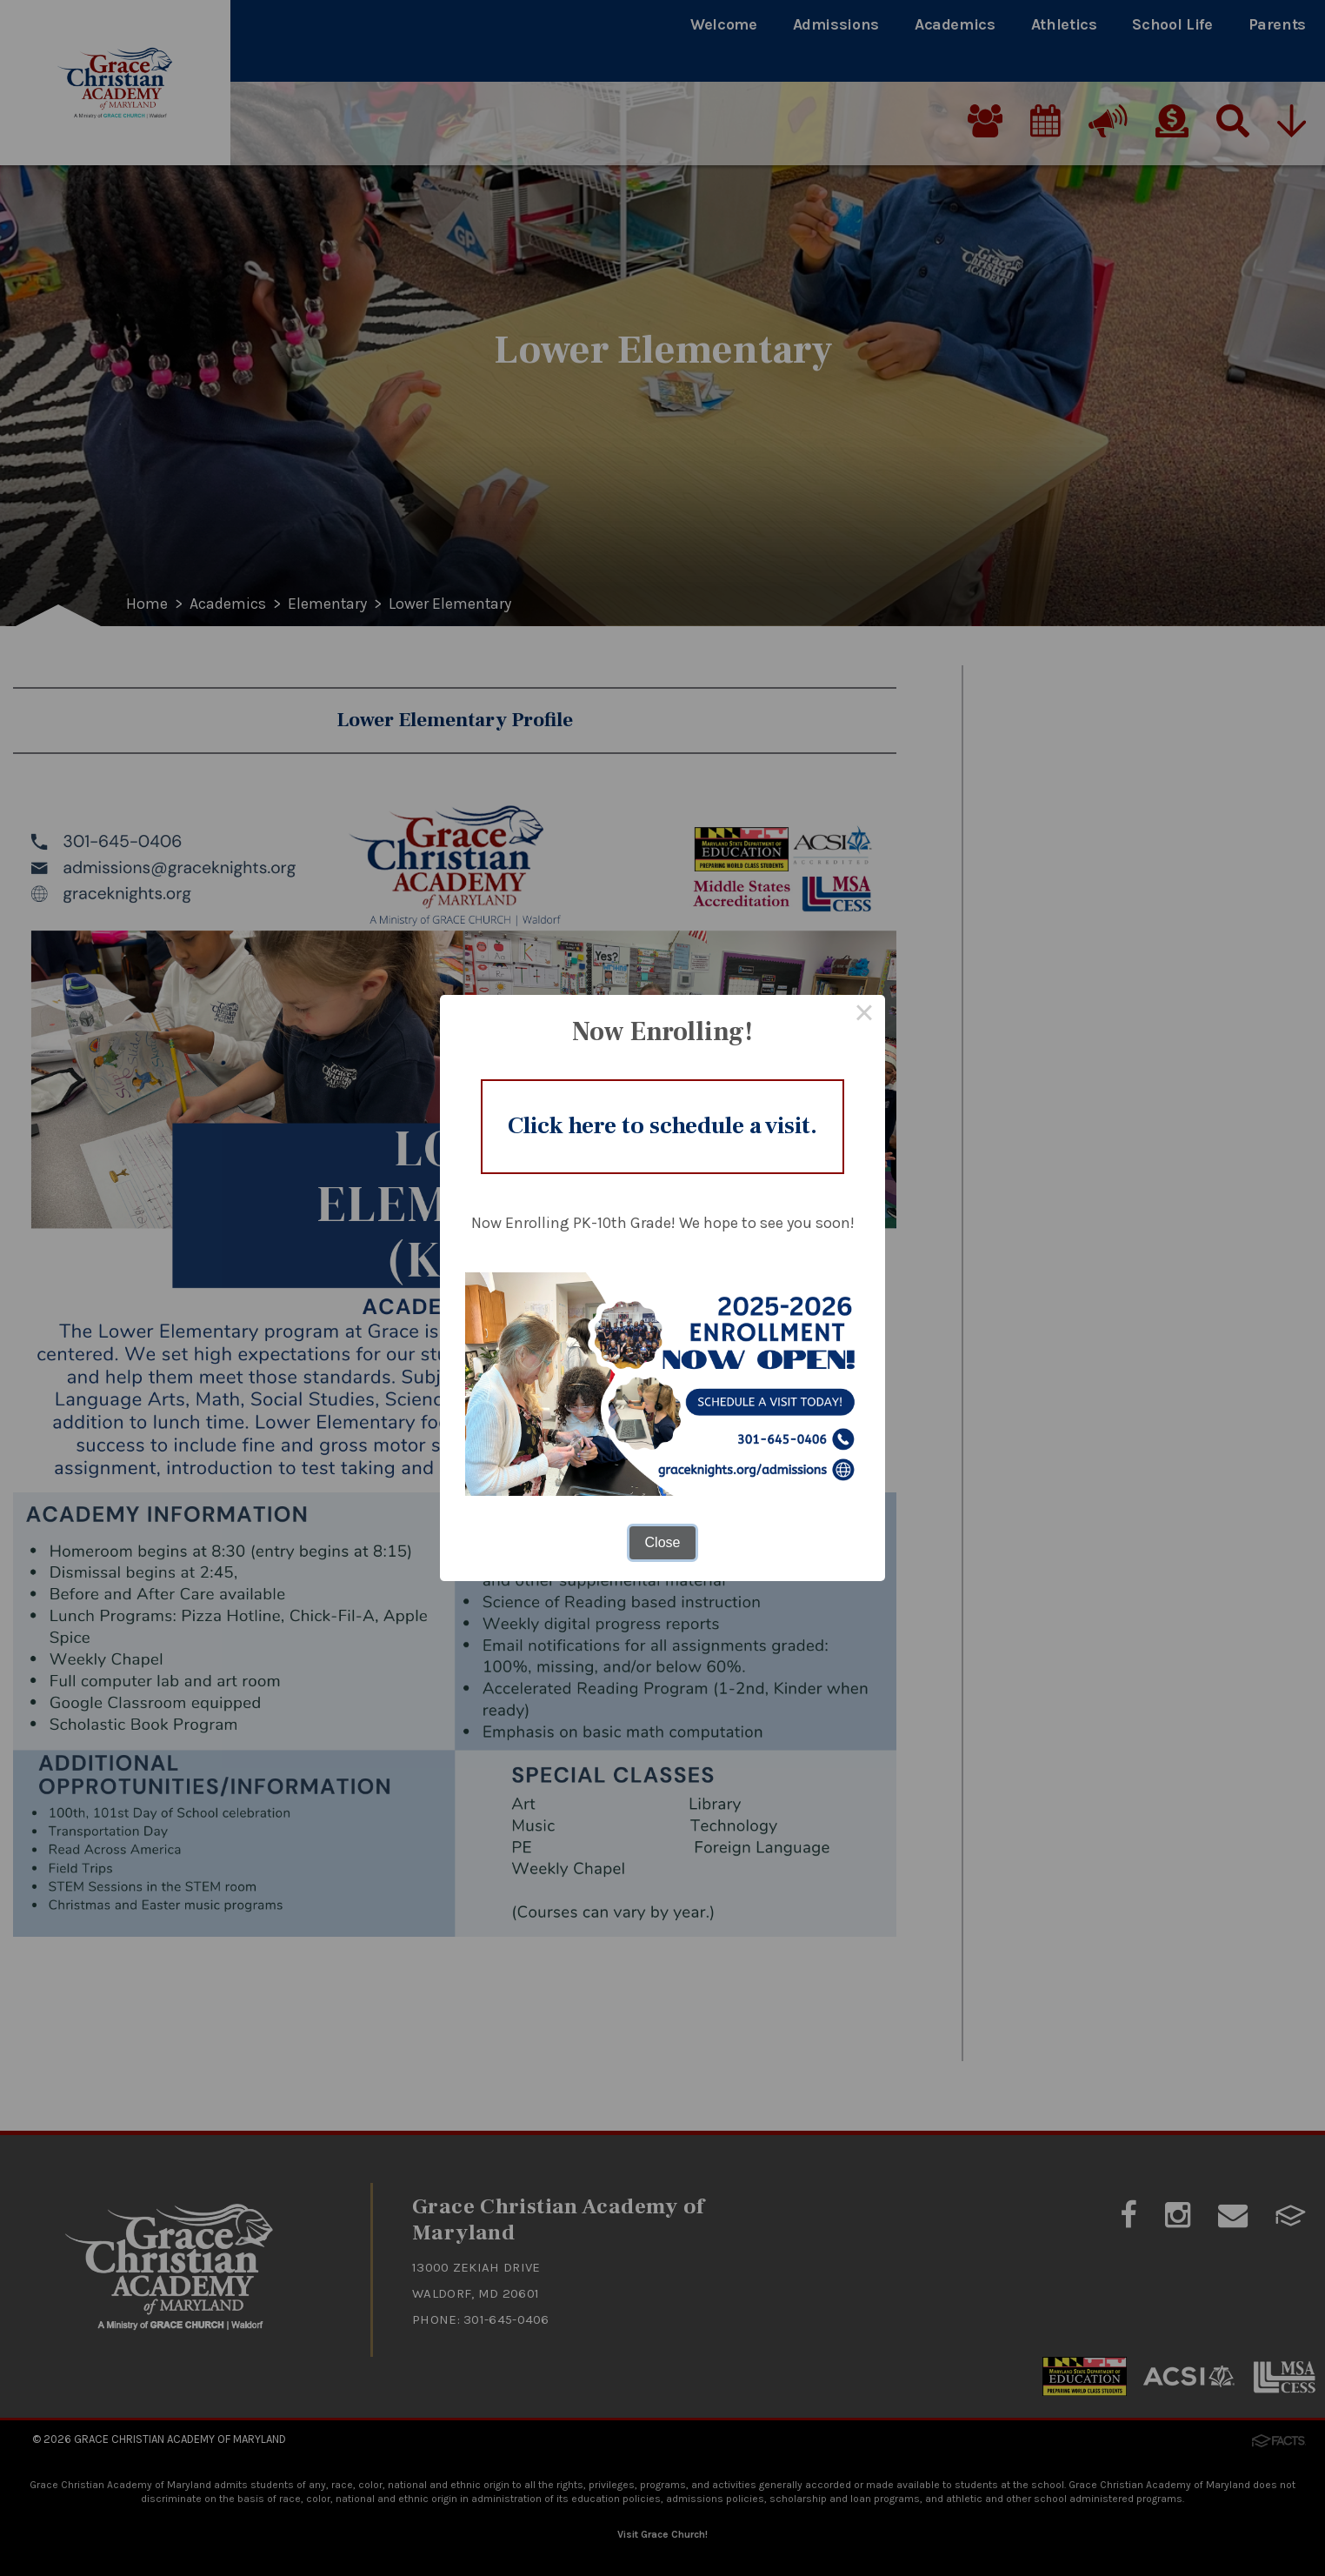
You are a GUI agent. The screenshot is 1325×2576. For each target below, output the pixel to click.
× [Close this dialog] (864, 1014)
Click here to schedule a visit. (663, 1126)
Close (663, 1544)
